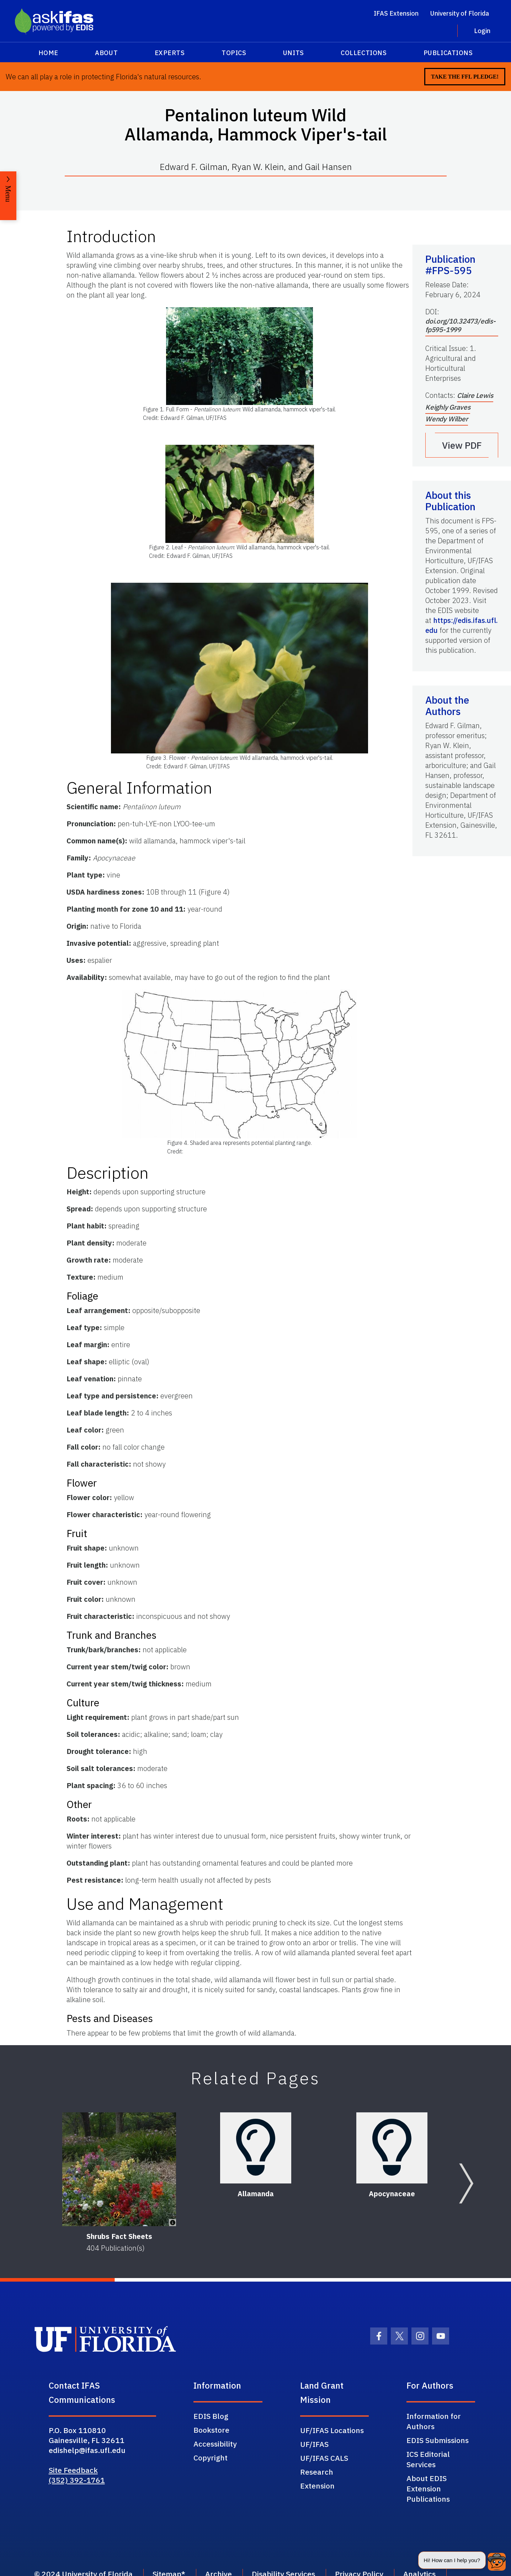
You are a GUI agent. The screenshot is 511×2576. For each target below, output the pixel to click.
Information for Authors (433, 2421)
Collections (364, 53)
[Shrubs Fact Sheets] (119, 2169)
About (106, 53)
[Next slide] (466, 2183)
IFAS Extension (396, 13)
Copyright (210, 2458)
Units (293, 53)
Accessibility (215, 2444)
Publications (448, 53)
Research (316, 2472)
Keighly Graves (447, 407)
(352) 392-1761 (77, 2480)
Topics (234, 53)
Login (482, 31)
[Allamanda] (255, 2147)
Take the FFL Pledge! (465, 77)
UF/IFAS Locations (332, 2430)
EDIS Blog (210, 2416)
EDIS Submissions (437, 2440)
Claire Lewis (475, 395)
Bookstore (211, 2430)
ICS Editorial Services (428, 2459)
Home (48, 53)
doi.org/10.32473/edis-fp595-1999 (460, 325)
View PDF (462, 445)
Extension (317, 2486)
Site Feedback (73, 2470)
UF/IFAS (314, 2444)
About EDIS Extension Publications (428, 2488)
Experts (170, 53)
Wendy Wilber (446, 419)
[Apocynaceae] (391, 2147)
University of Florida (459, 13)
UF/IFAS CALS (324, 2458)
